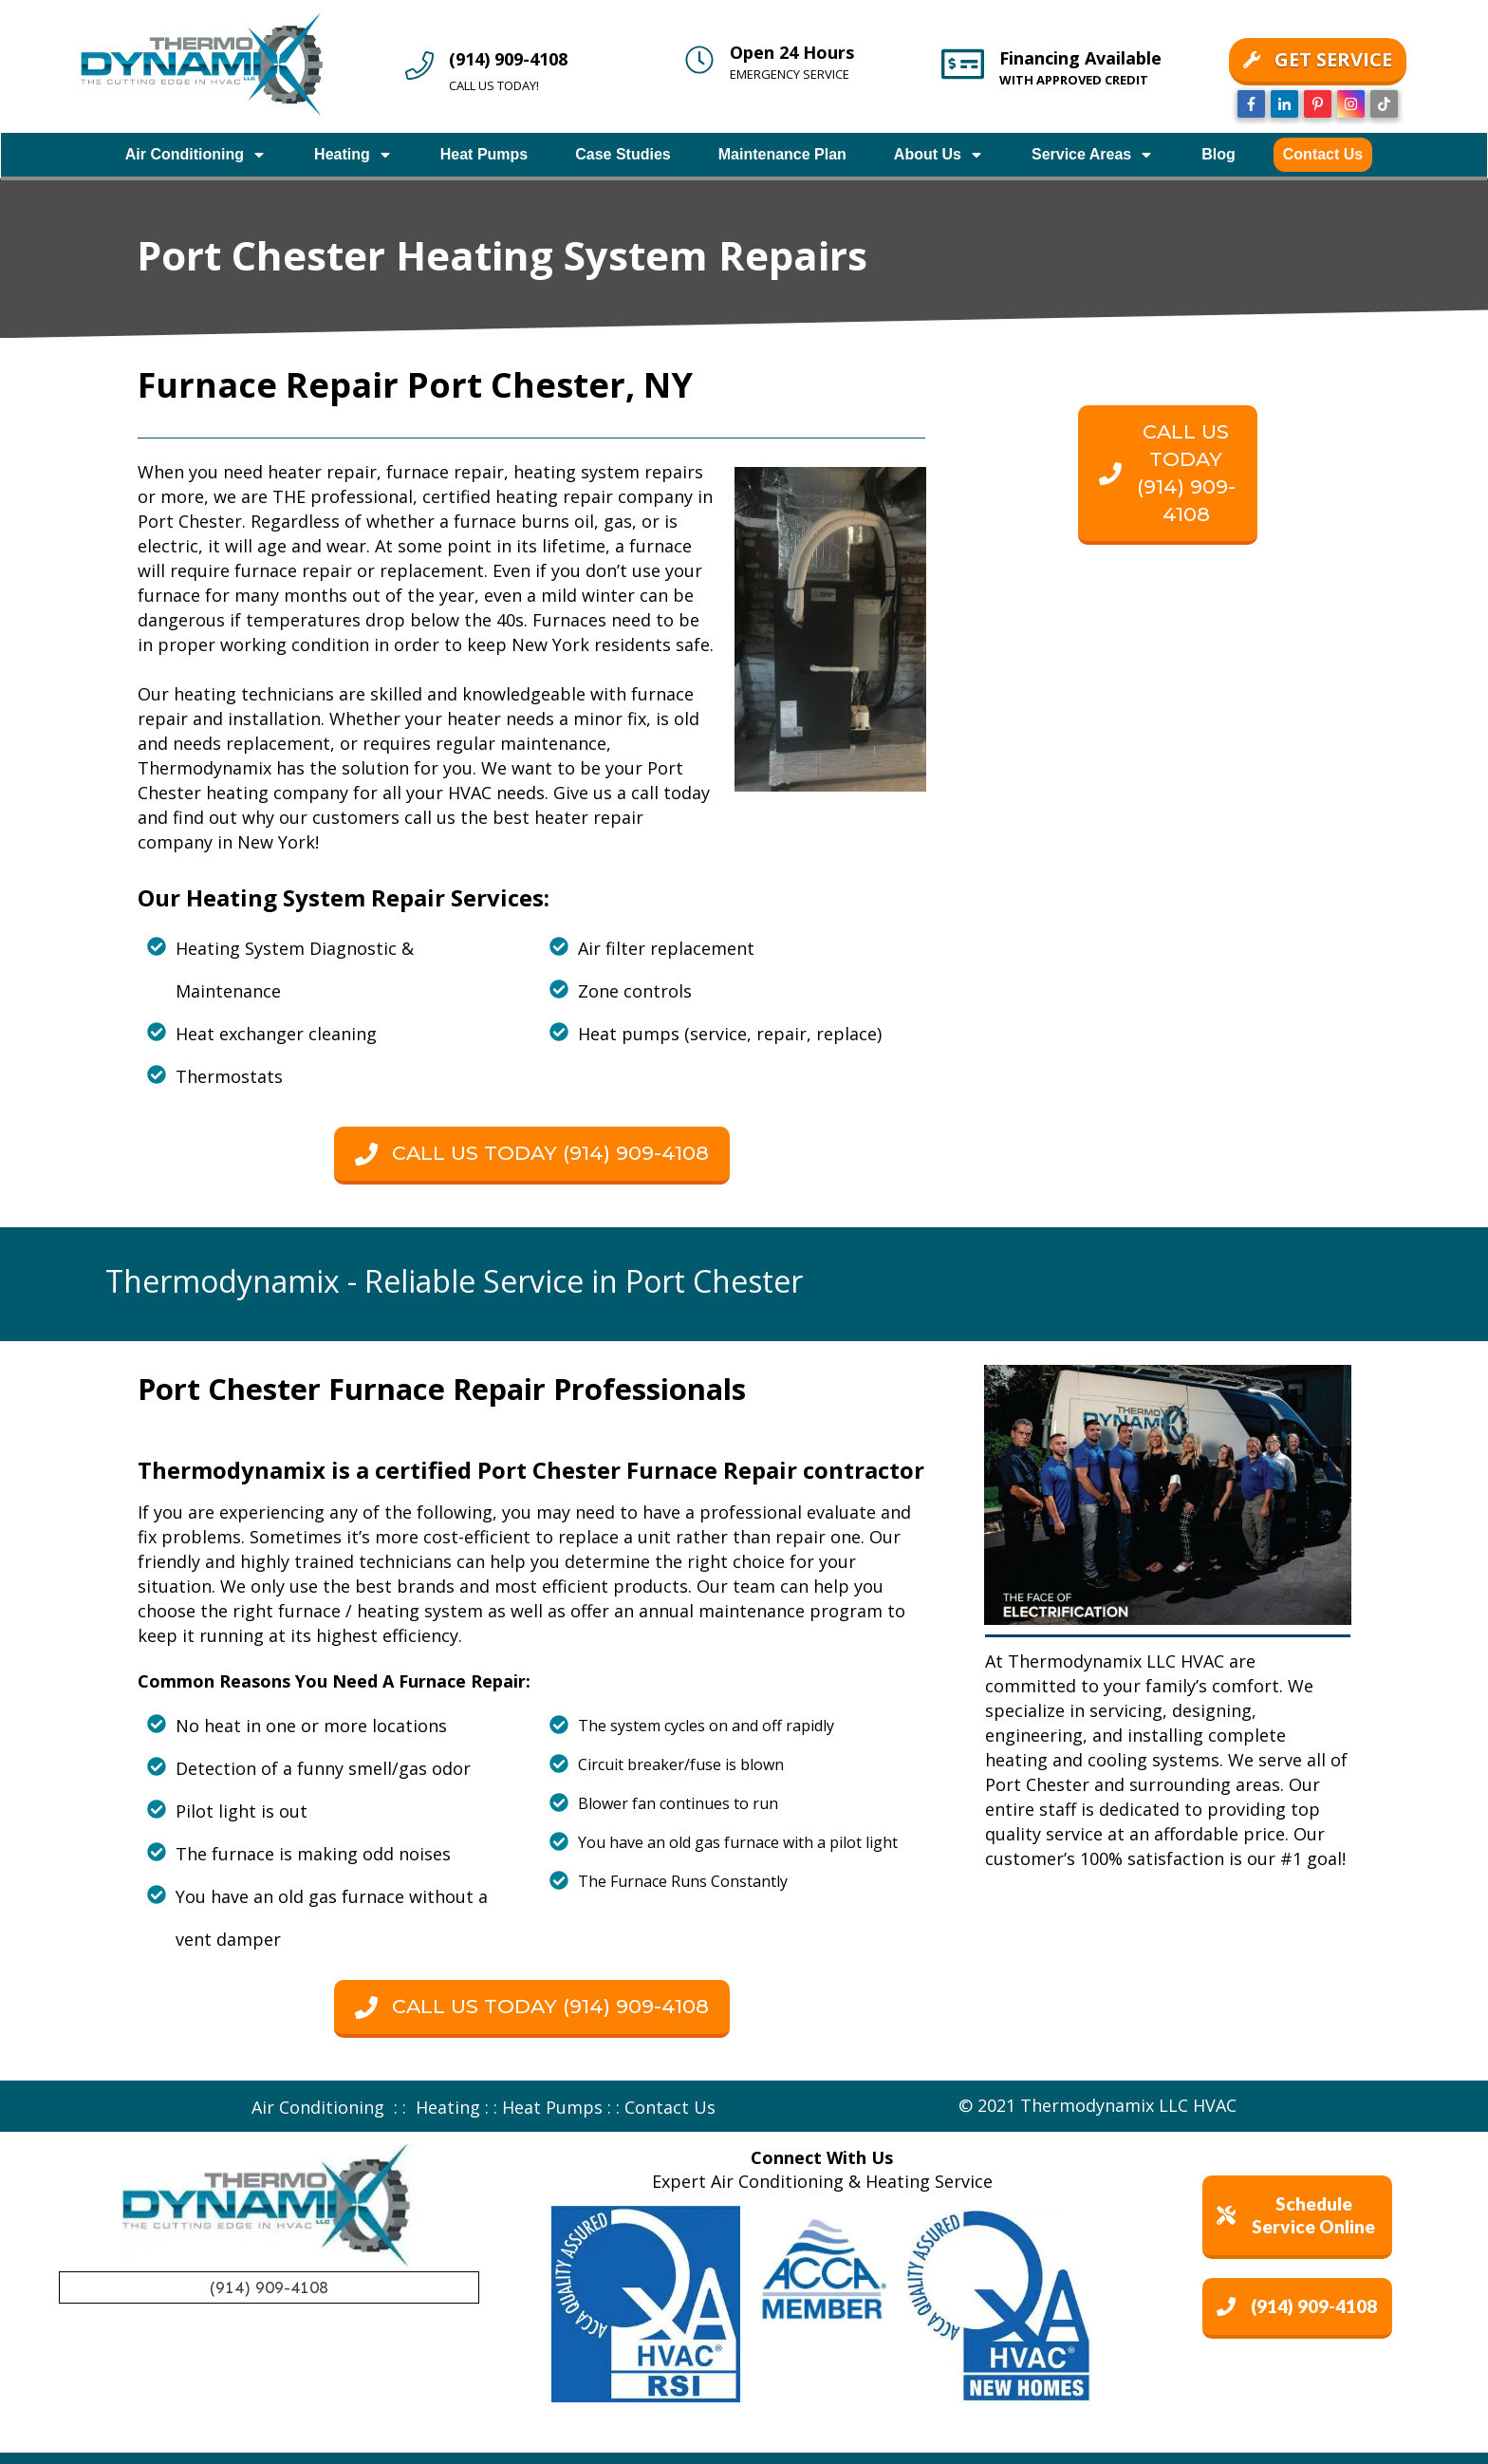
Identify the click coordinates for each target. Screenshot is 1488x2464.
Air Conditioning (317, 2107)
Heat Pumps (552, 2107)
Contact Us (670, 2107)
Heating (448, 2107)
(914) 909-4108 (508, 58)
